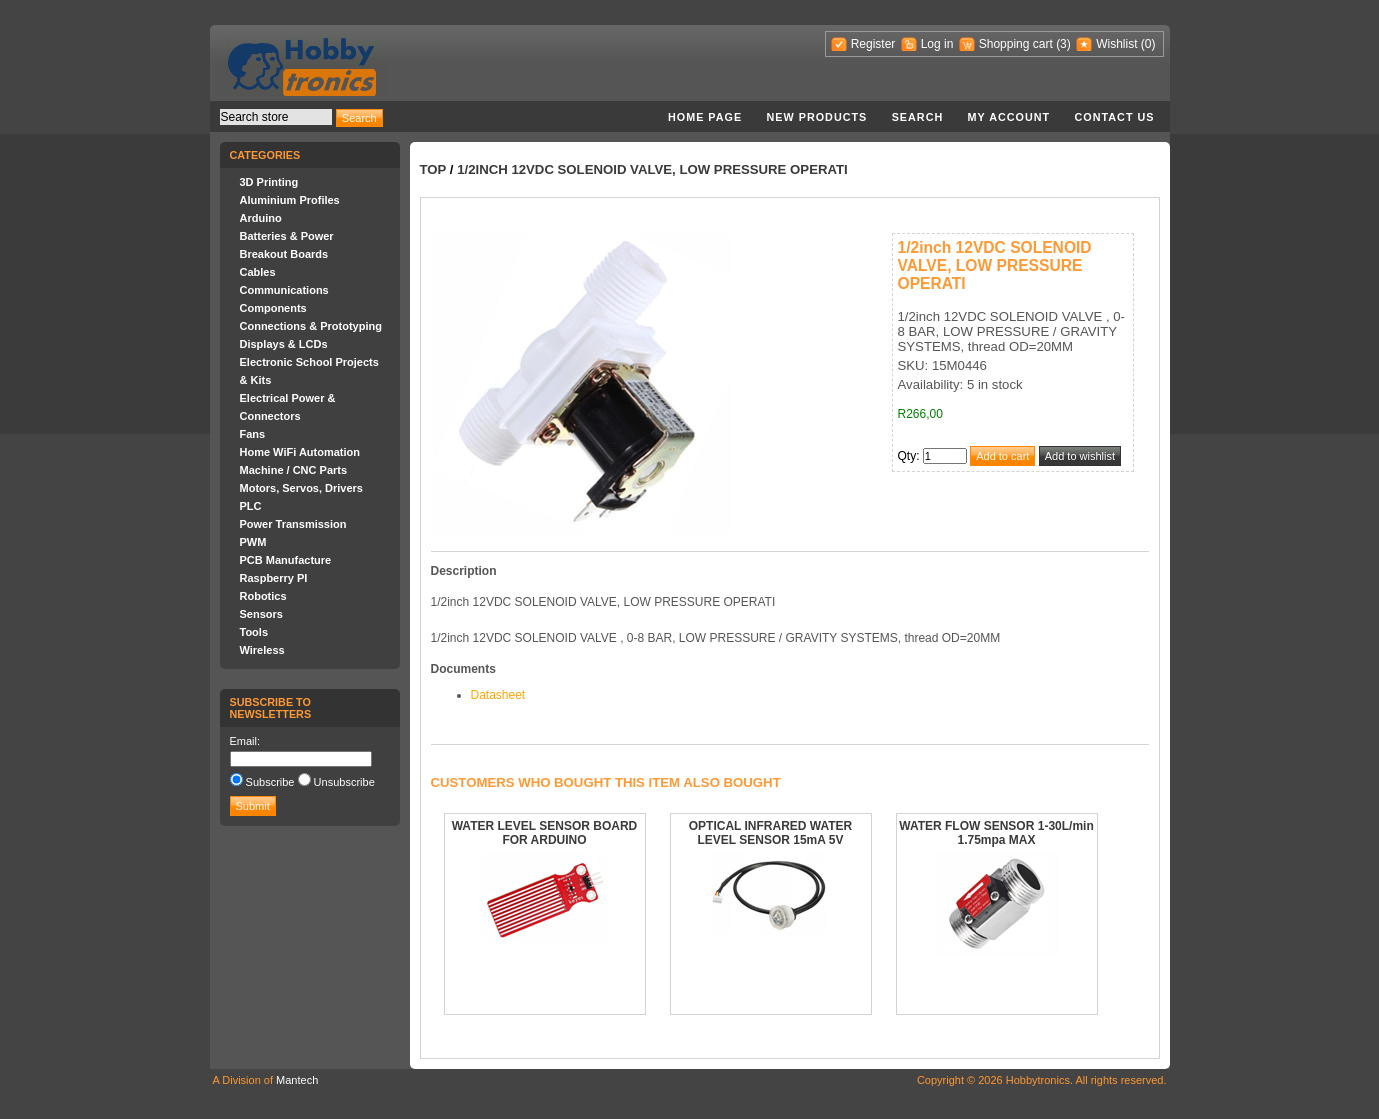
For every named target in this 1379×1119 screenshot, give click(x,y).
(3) (1063, 44)
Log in (937, 44)
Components (273, 308)
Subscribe (270, 782)
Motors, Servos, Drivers (302, 488)
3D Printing (269, 182)
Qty (907, 456)
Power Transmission (293, 524)
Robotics (263, 596)
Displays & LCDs (284, 344)
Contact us (1115, 117)
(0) (1148, 44)
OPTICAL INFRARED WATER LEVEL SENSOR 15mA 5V (771, 833)
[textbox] (276, 117)
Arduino (261, 218)
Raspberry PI (274, 578)
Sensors (261, 614)
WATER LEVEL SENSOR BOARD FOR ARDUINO (545, 833)
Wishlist (1116, 44)
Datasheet (498, 695)
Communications (284, 290)
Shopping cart (1016, 44)
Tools (254, 632)
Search (918, 117)
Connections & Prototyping (311, 326)
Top (433, 169)
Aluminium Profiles (290, 200)
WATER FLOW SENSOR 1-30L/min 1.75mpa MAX (996, 833)
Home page (705, 117)
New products (817, 117)
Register (873, 44)
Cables (258, 272)
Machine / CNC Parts (294, 470)
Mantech (297, 1080)
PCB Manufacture (286, 560)
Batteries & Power (287, 236)
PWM (253, 542)
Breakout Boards (284, 254)
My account (1009, 117)
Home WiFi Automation (300, 452)
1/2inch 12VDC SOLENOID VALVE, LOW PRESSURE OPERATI (652, 169)
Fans (253, 434)
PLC (251, 506)
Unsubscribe (344, 782)
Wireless (262, 650)
